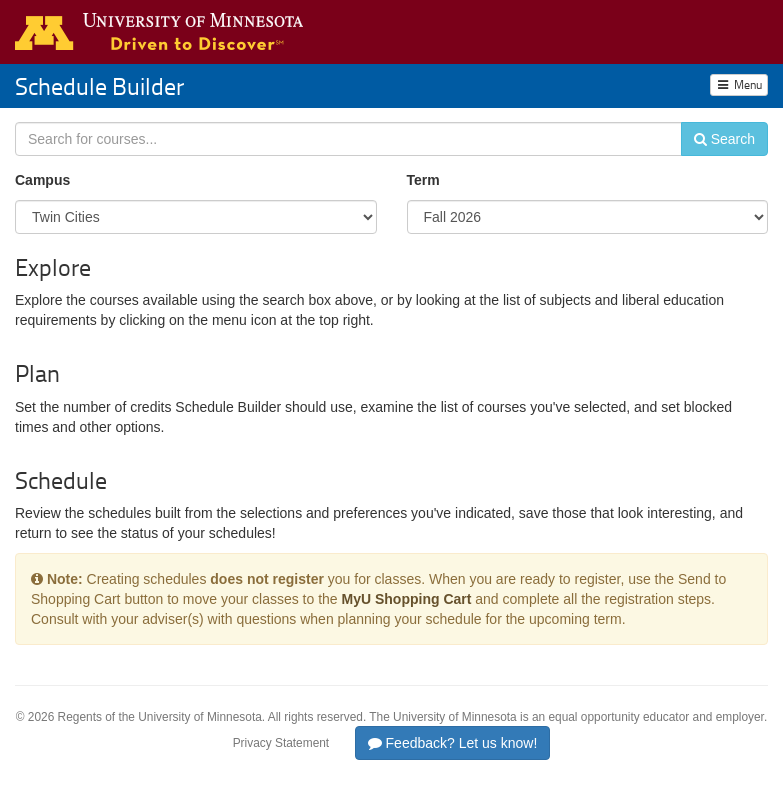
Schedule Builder (99, 85)
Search (724, 139)
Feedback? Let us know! (453, 743)
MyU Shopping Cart (407, 599)
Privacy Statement (281, 743)
